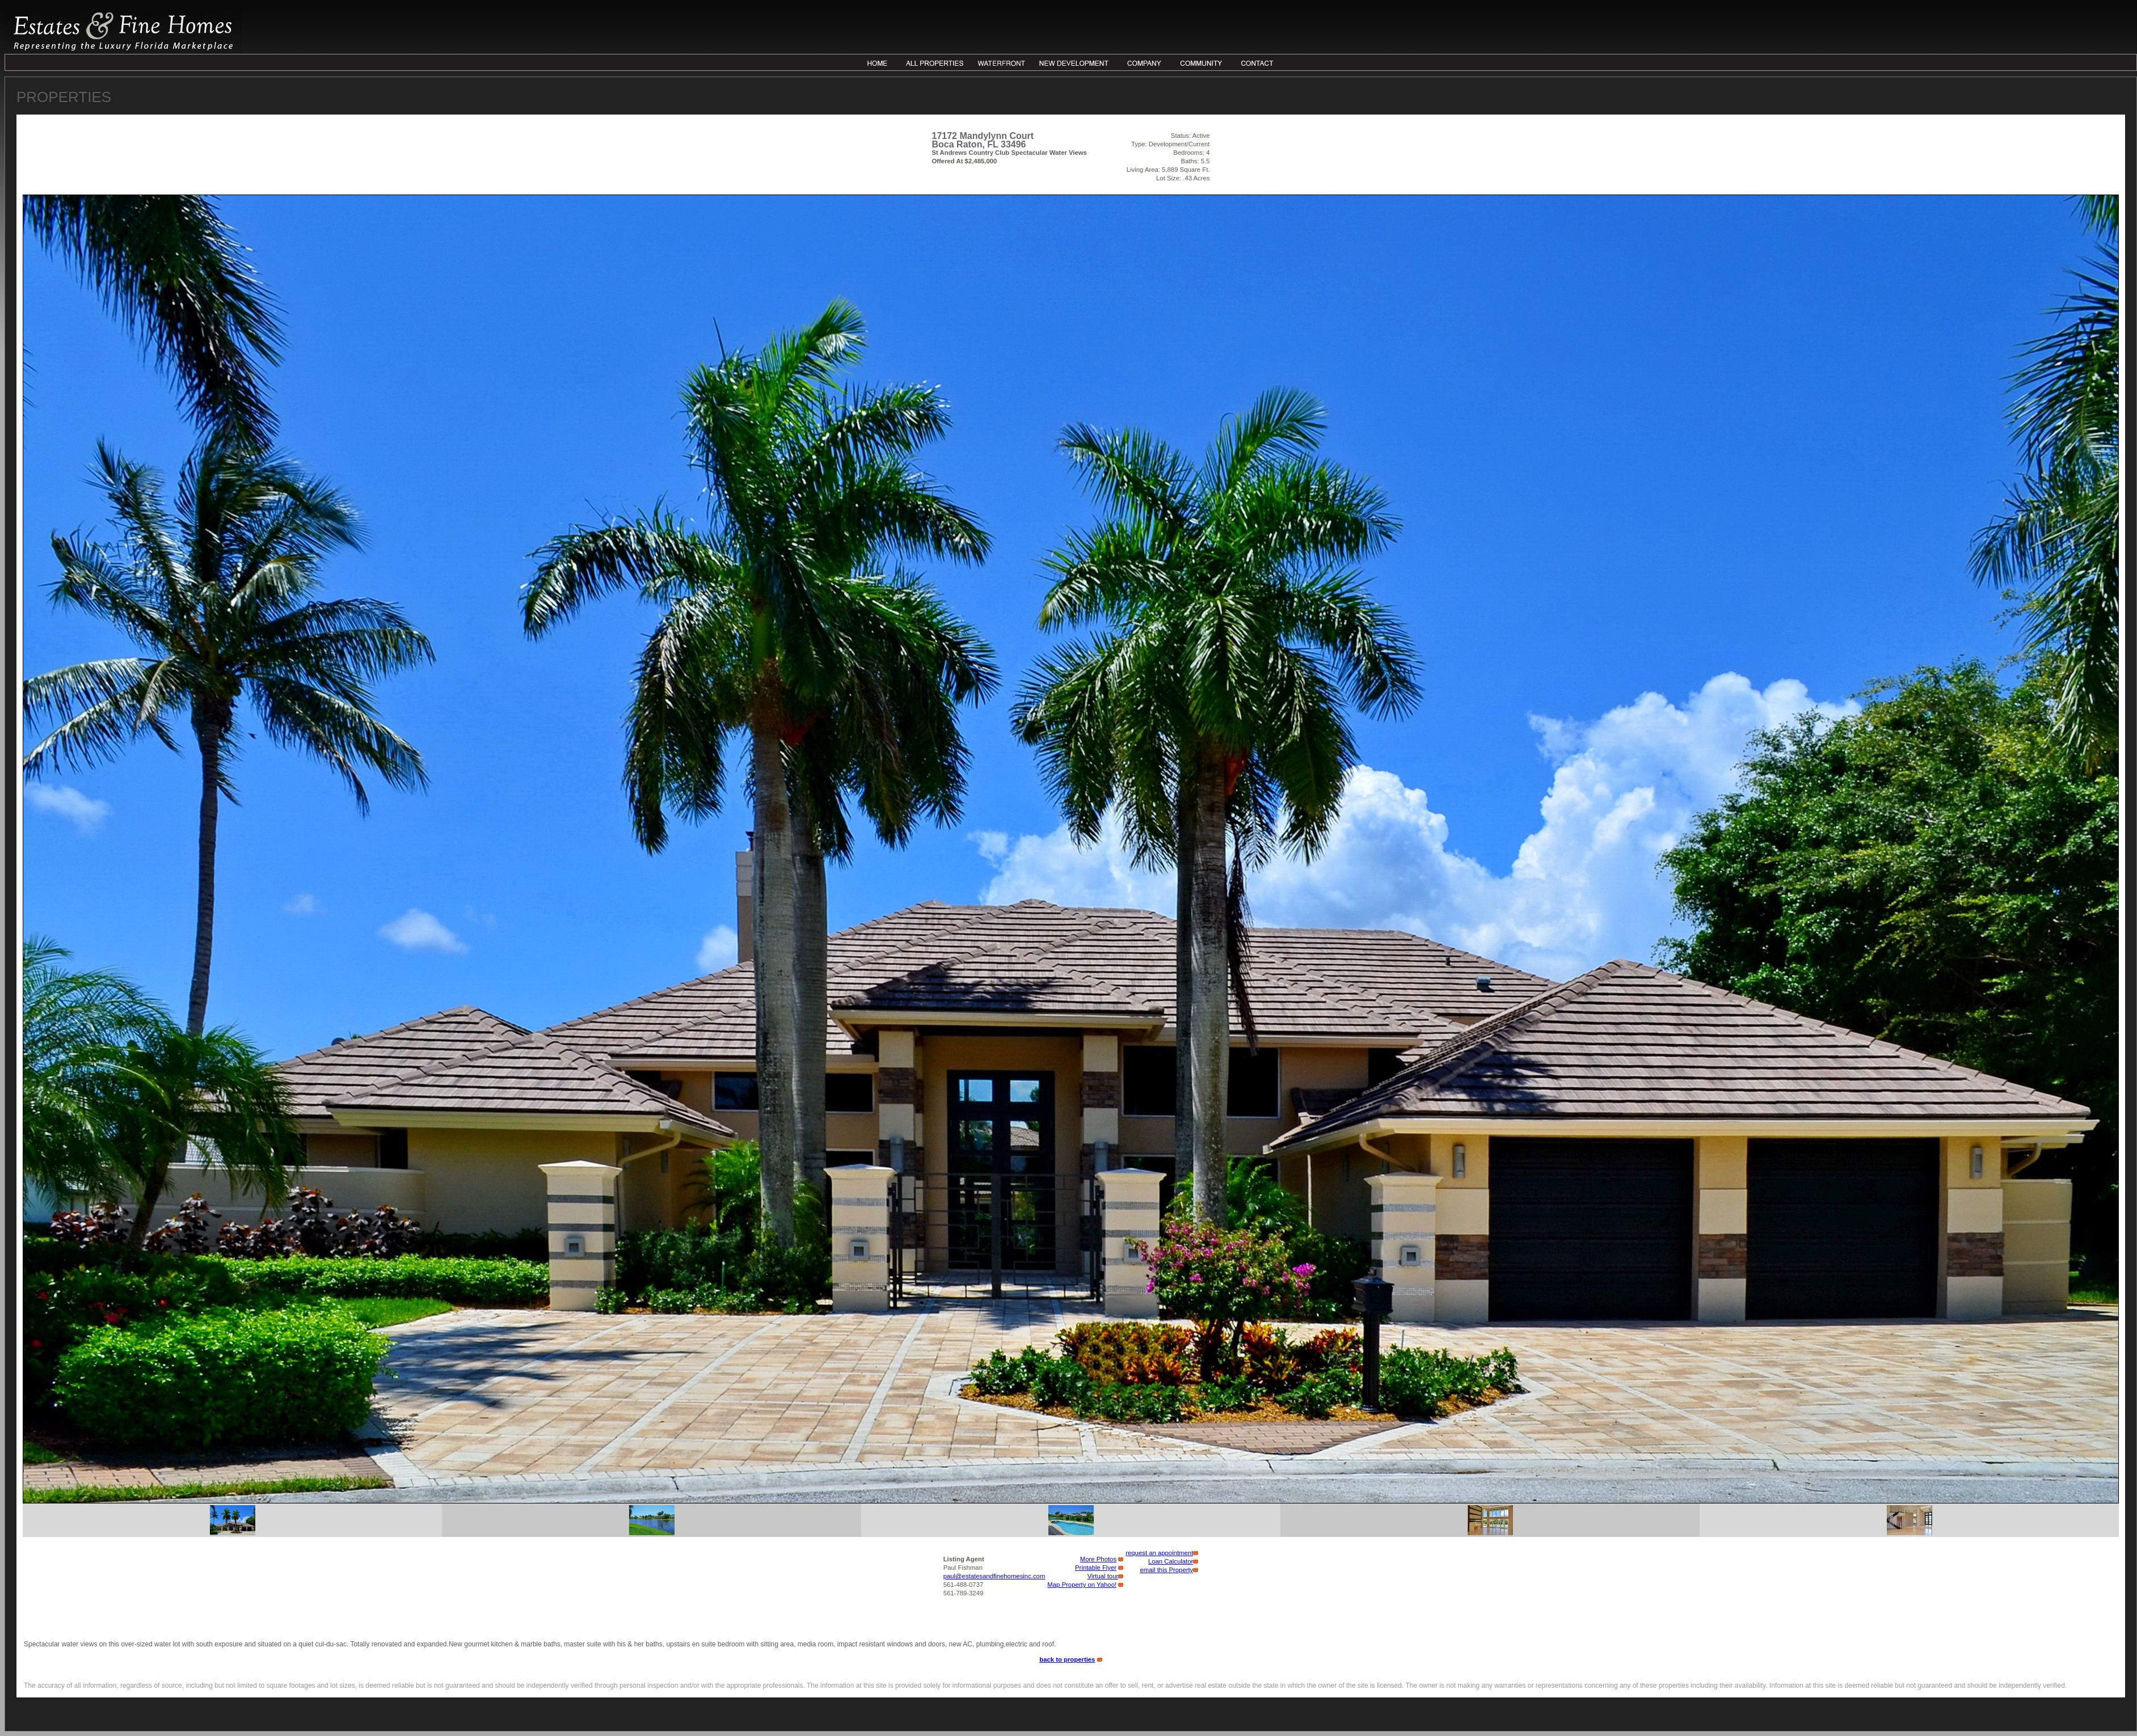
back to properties (1067, 1659)
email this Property (1166, 1569)
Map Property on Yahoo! (1081, 1584)
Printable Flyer (1095, 1567)
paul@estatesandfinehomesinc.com (994, 1576)
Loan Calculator (1170, 1561)
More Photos (1098, 1559)
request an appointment (1159, 1552)
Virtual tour (1103, 1576)
